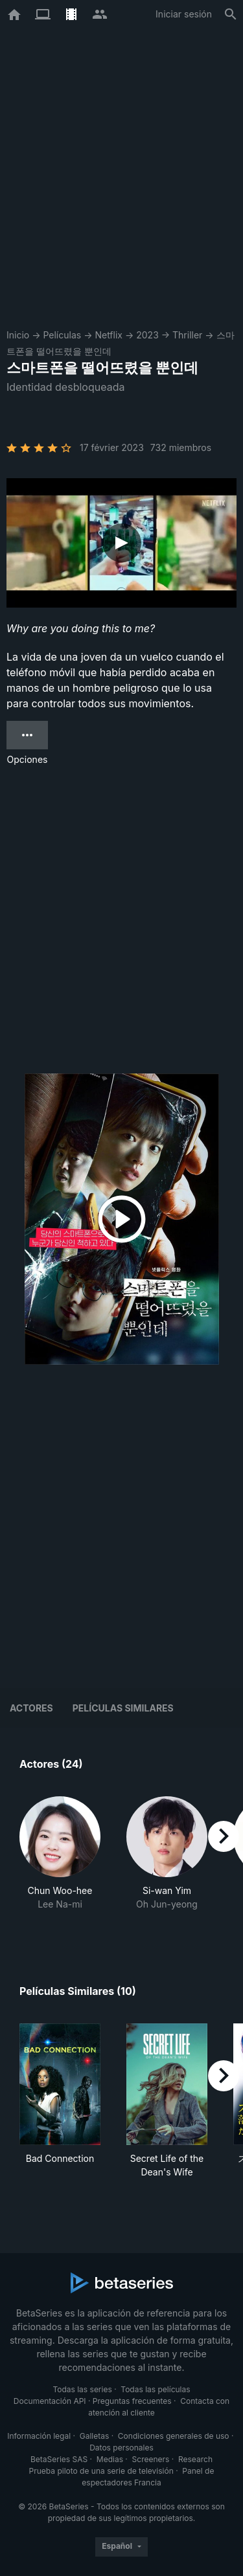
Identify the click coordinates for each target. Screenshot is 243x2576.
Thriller (187, 334)
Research (195, 2459)
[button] (59, 1860)
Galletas (95, 2436)
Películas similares (123, 1707)
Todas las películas (155, 2389)
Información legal (39, 2436)
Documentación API (50, 2401)
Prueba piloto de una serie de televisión (101, 2471)
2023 (147, 334)
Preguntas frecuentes (132, 2401)
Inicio (17, 334)
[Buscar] (230, 14)
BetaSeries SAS (58, 2459)
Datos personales (121, 2447)
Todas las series (81, 2389)
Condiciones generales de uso (173, 2436)
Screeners (151, 2459)
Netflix (108, 334)
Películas (62, 334)
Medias (110, 2459)
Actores (31, 1707)
